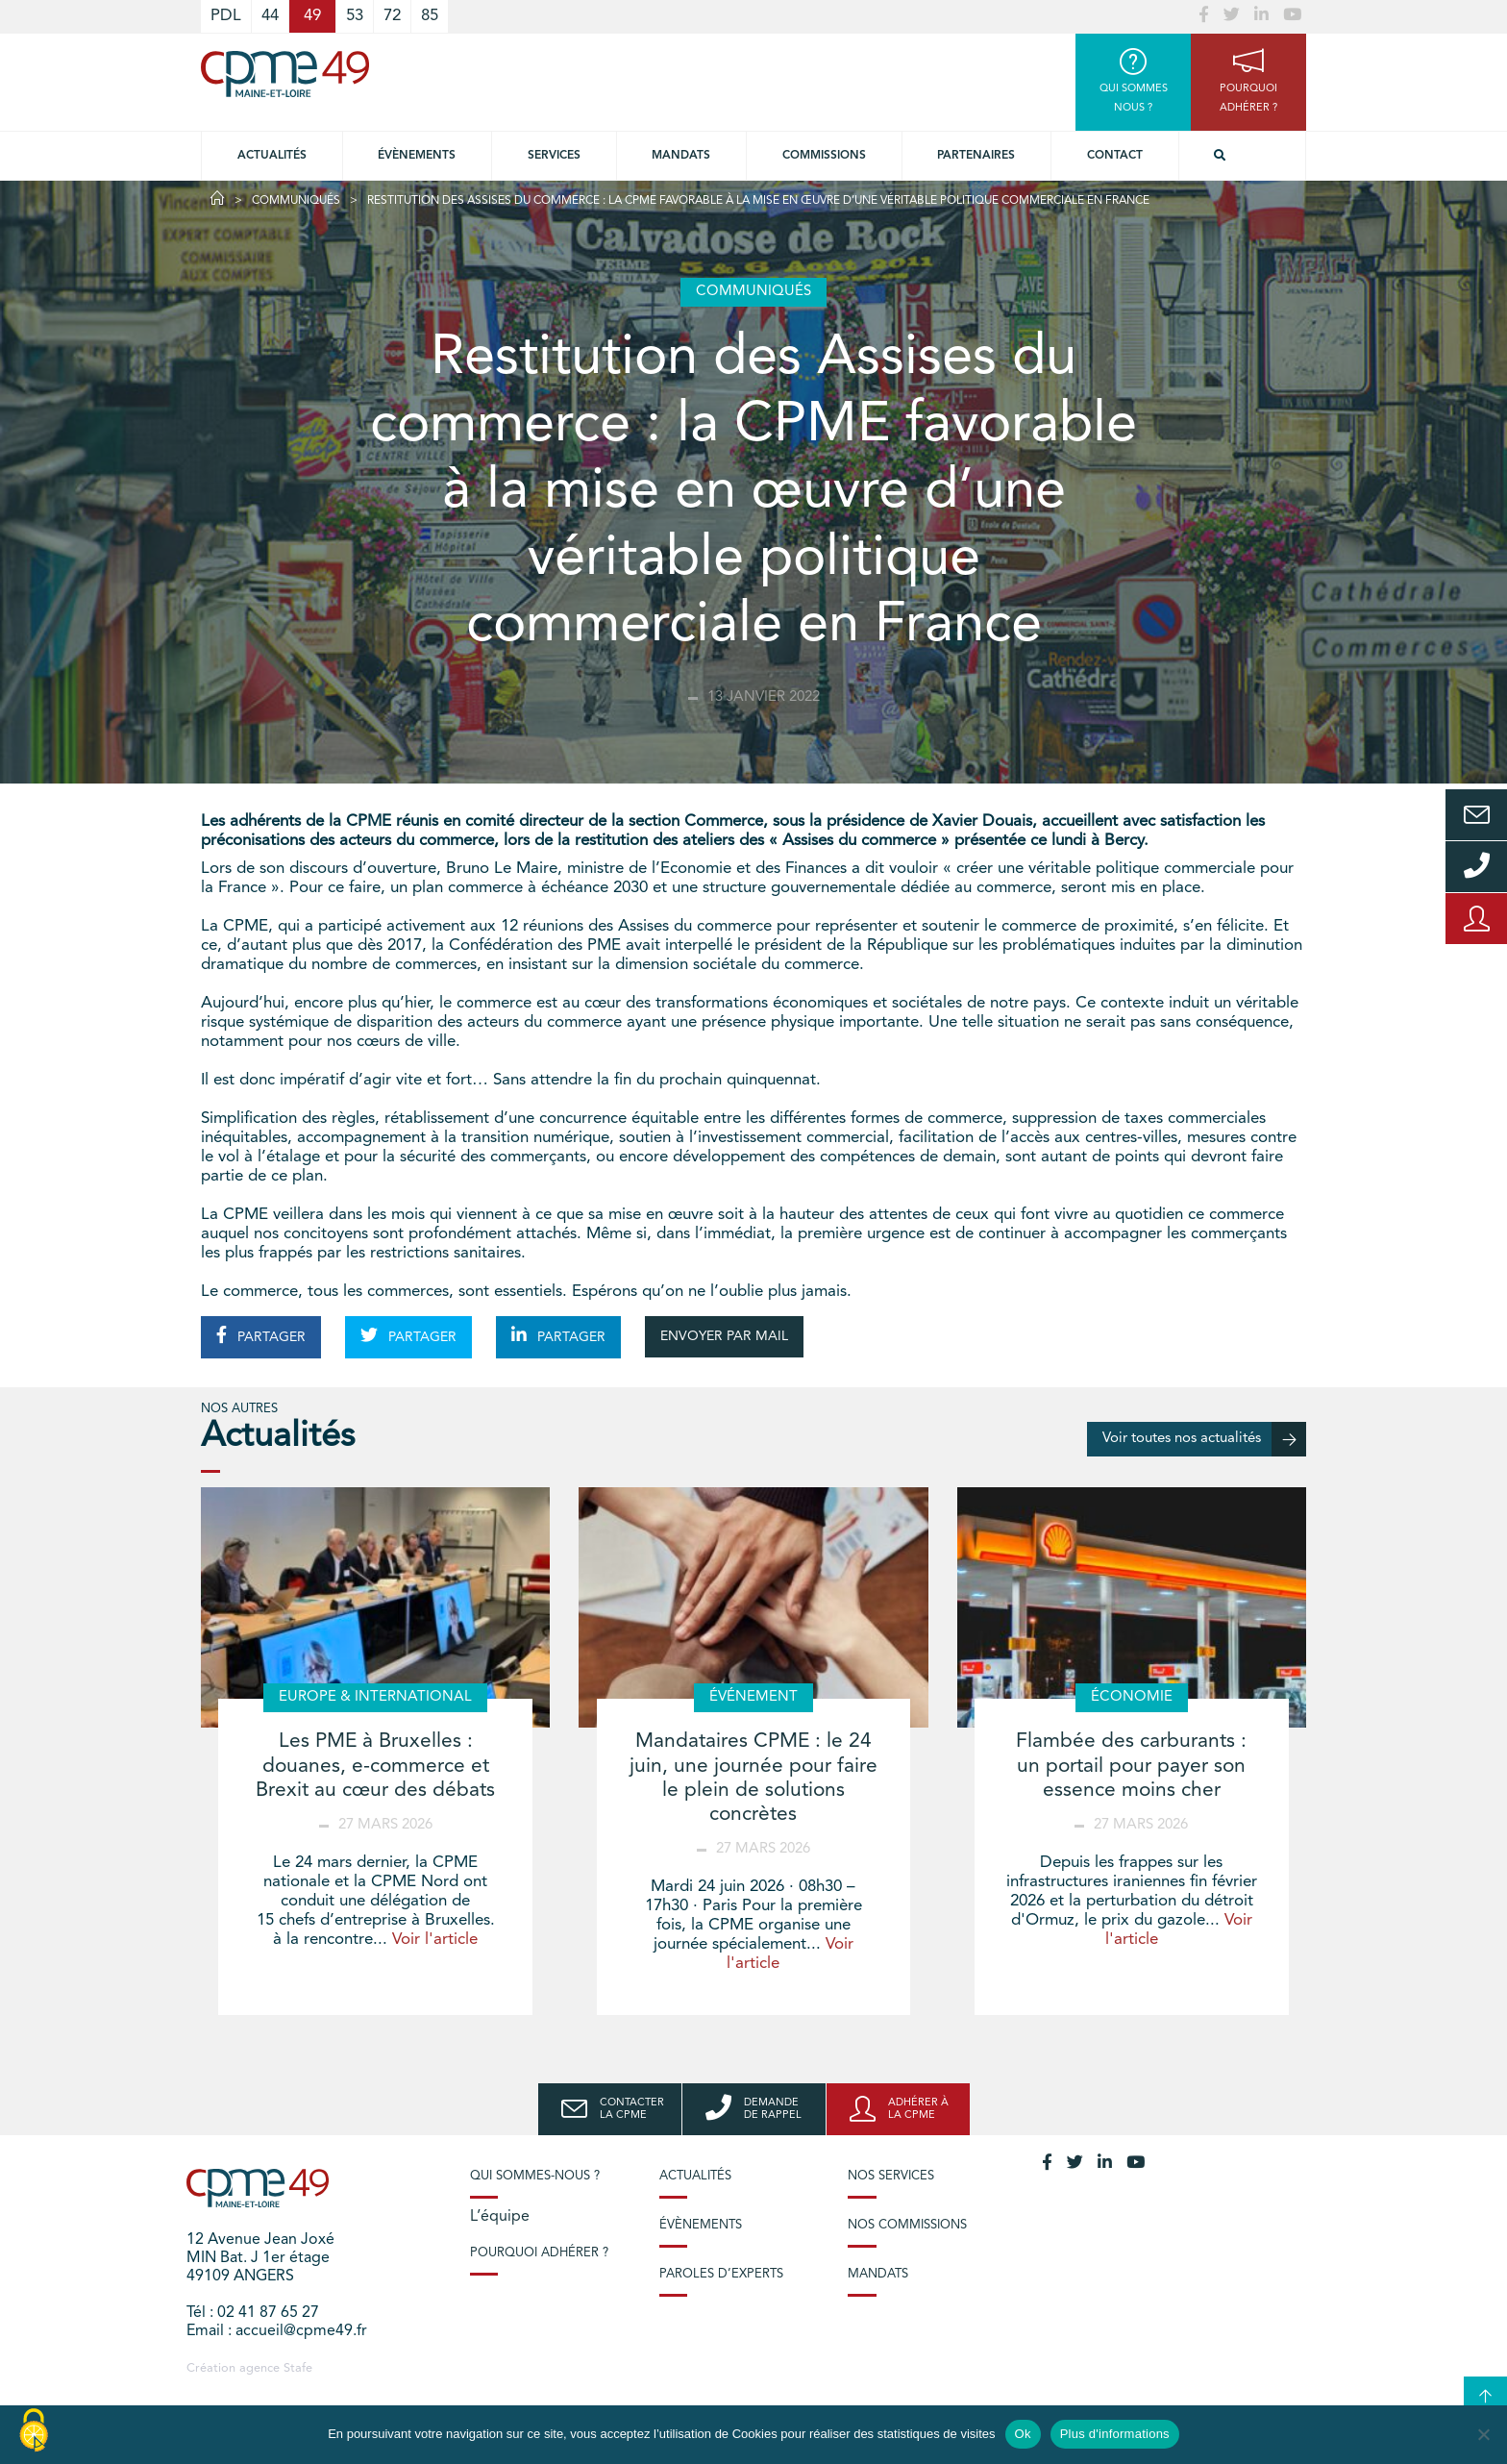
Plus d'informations (1115, 2434)
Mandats (681, 156)
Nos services (891, 2176)
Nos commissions (907, 2225)
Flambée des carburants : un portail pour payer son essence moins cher (1131, 1765)
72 (392, 16)
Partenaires (976, 156)
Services (554, 156)
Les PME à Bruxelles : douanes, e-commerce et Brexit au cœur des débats (375, 1765)
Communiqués (296, 201)
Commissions (824, 156)
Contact (1115, 156)
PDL (225, 16)
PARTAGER (261, 1335)
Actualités (272, 156)
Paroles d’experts (721, 2274)
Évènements (417, 156)
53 (354, 16)
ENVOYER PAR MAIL (724, 1336)
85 (429, 16)
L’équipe (500, 2217)
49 (312, 16)
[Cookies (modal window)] (33, 2431)
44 (270, 16)
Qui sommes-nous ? (535, 2176)
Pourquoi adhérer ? (539, 2253)
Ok (1023, 2434)
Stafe (298, 2368)
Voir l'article (435, 1939)
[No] (1483, 2434)
